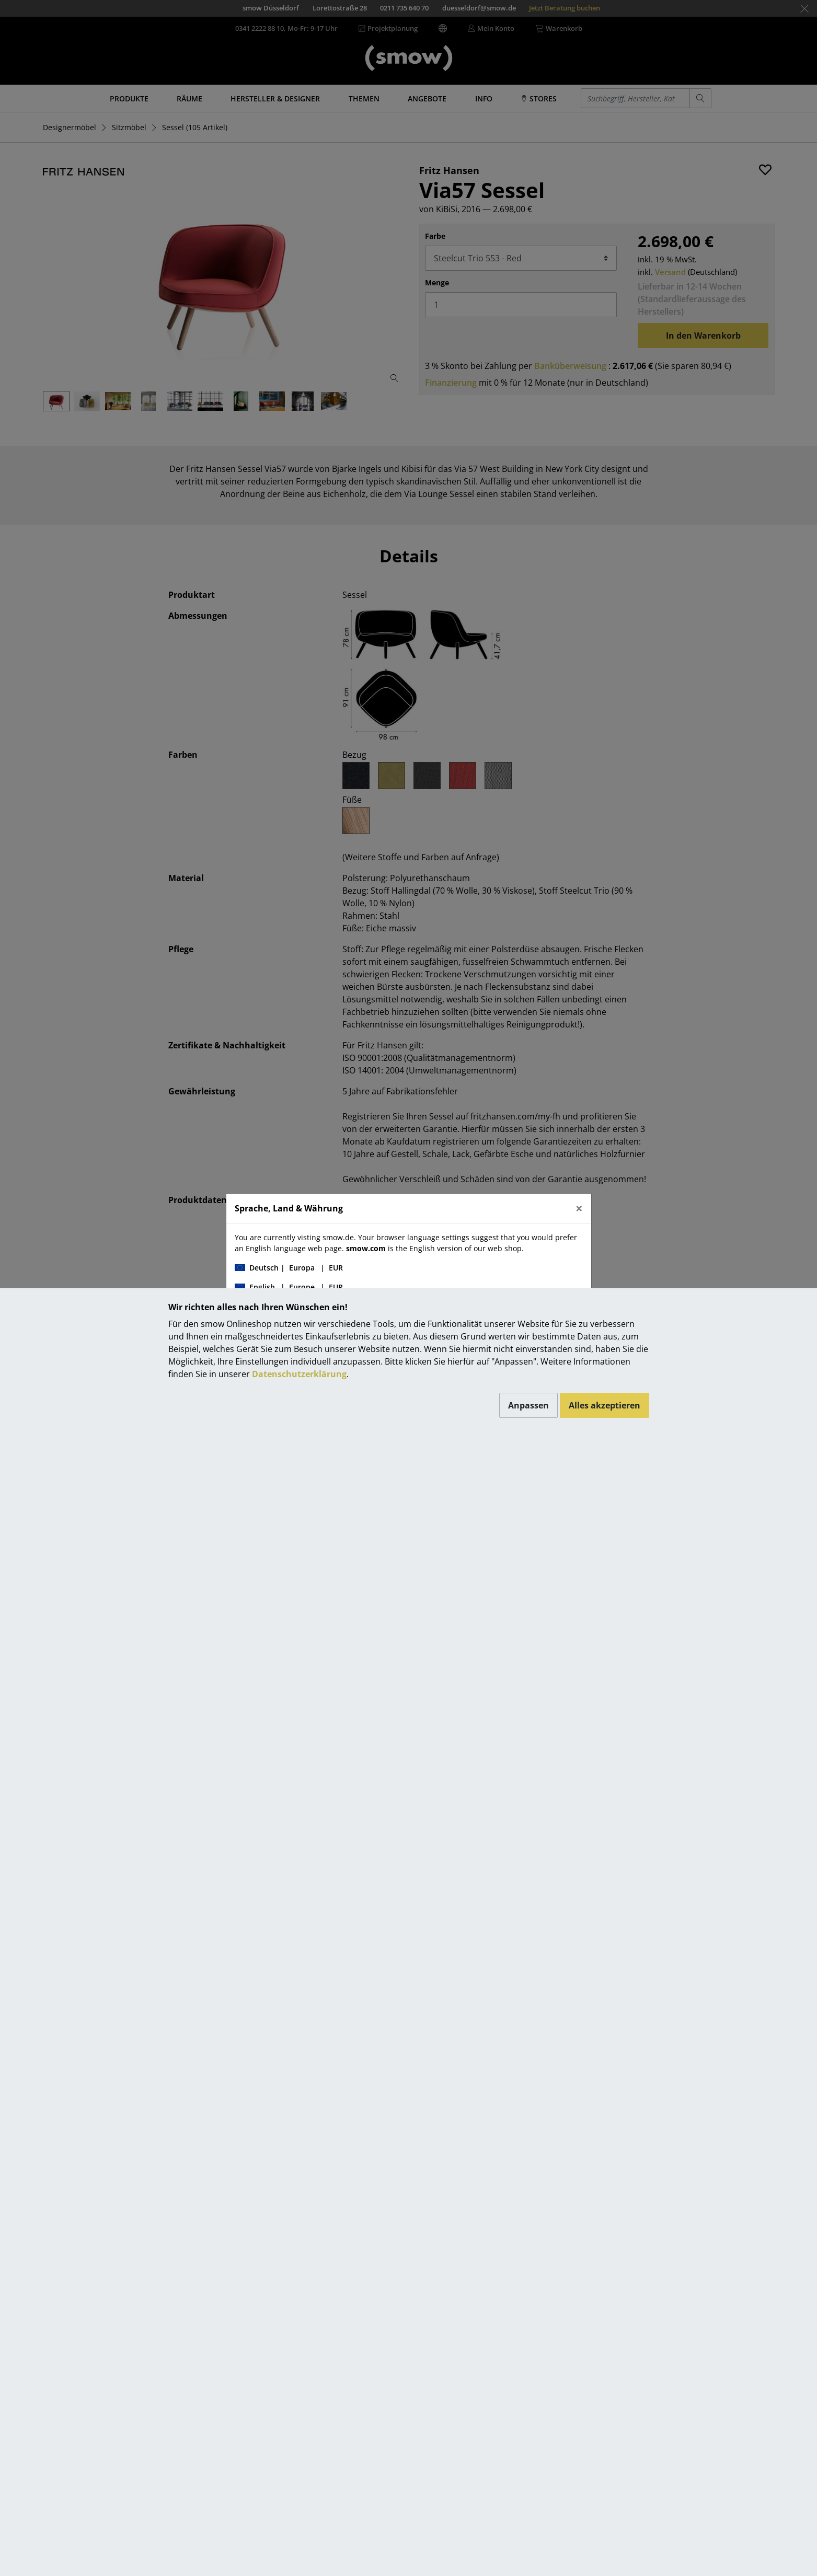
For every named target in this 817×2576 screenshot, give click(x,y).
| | (289, 1267)
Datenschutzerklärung (299, 1374)
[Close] (579, 1208)
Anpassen (528, 1405)
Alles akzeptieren (604, 1405)
